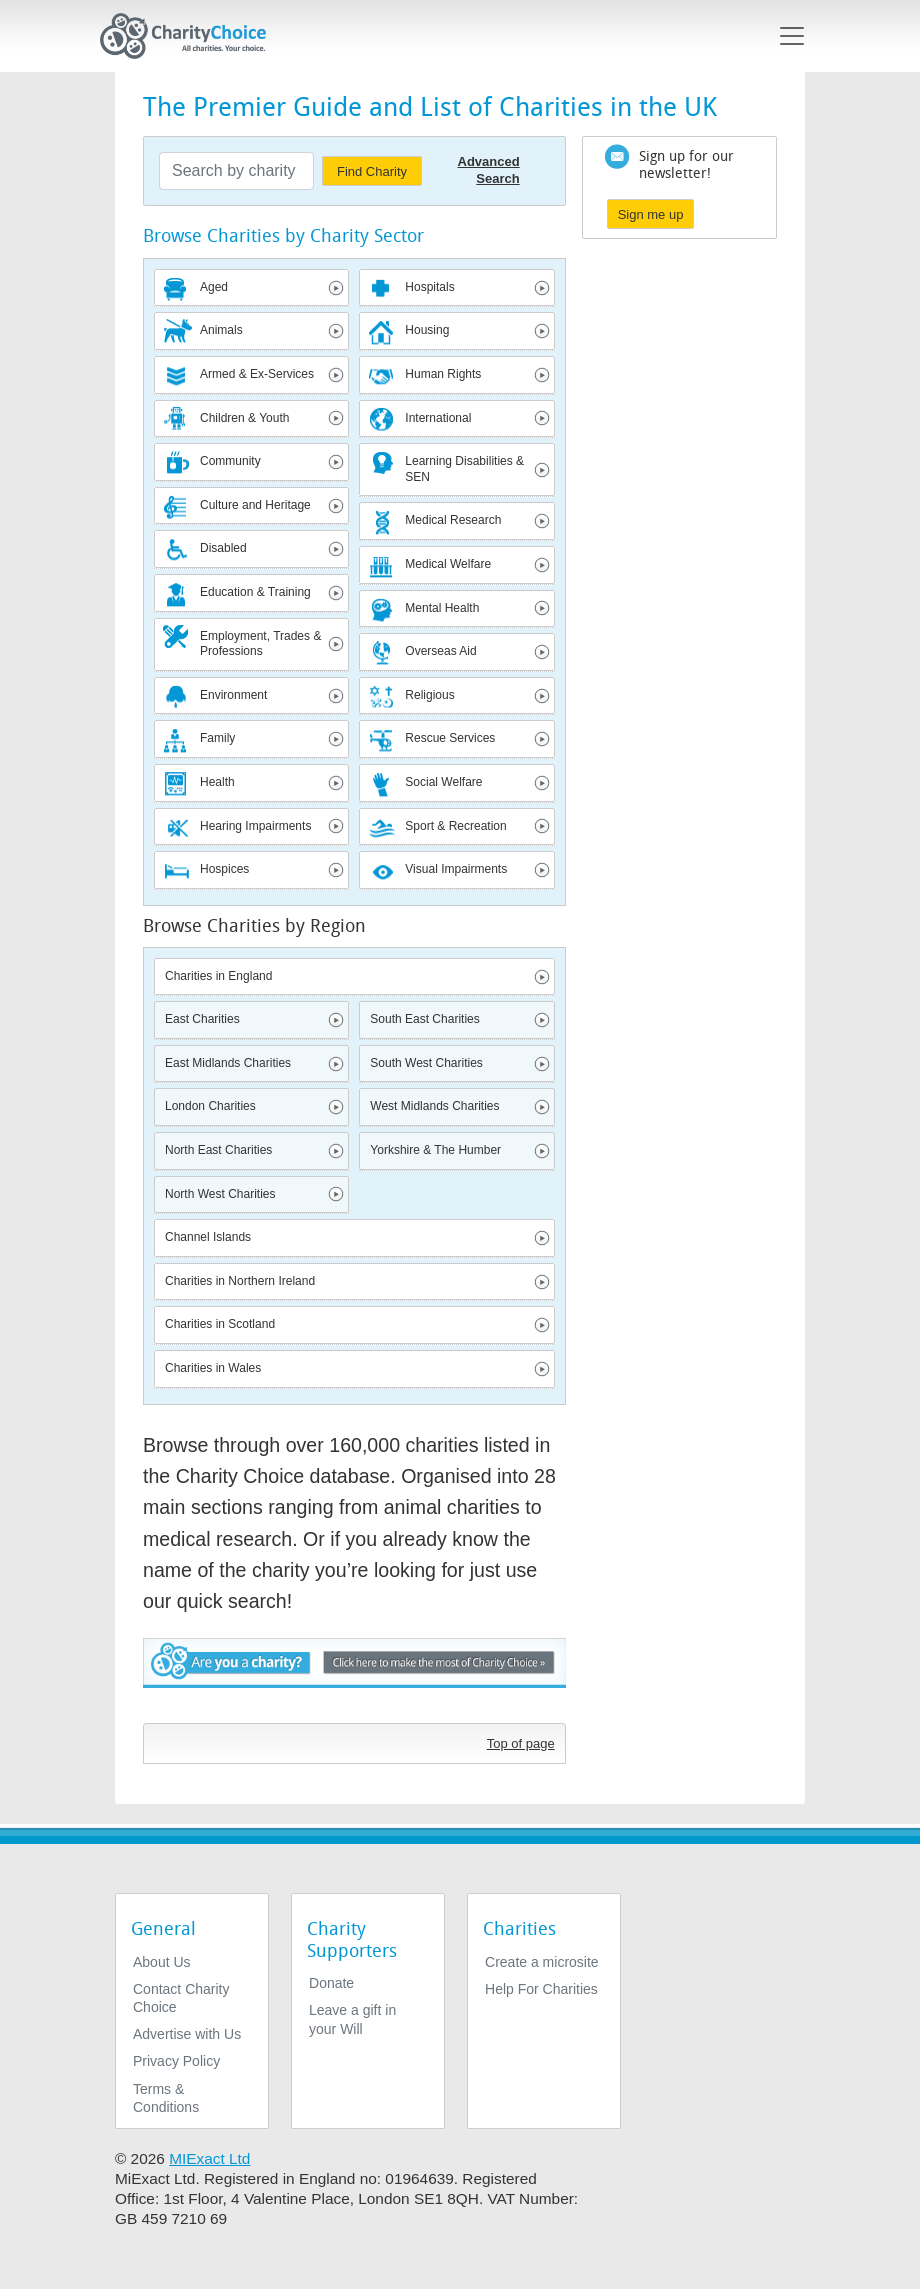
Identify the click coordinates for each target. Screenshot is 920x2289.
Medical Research (453, 520)
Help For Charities (541, 1989)
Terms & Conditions (166, 2098)
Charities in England (218, 976)
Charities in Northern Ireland (240, 1281)
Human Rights (443, 374)
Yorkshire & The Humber (435, 1150)
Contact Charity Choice (181, 1998)
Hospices (224, 869)
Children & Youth (244, 418)
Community (230, 461)
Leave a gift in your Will (352, 2019)
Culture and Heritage (255, 505)
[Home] (191, 36)
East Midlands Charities (228, 1063)
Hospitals (429, 287)
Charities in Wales (213, 1368)
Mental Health (442, 608)
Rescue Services (450, 738)
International (438, 418)
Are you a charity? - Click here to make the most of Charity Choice (354, 1675)
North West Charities (220, 1194)
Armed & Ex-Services (257, 374)
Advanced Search (489, 170)
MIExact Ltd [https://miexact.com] (209, 2158)
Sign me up (651, 214)
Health (217, 782)
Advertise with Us (187, 2034)
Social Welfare (443, 782)
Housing (427, 330)
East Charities (202, 1019)
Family (217, 738)
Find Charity (372, 171)
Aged (214, 287)
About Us (162, 1962)
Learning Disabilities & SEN (464, 469)
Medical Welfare (448, 564)
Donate (331, 1983)
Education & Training (255, 592)
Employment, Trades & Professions (260, 644)
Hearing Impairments (255, 826)
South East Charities (424, 1019)
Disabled (223, 548)
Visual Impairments (456, 869)
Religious (429, 695)
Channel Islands (208, 1237)
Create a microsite (542, 1962)
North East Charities (218, 1150)
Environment (233, 695)
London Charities (210, 1106)
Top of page (521, 1743)
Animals (221, 330)
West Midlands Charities (434, 1106)
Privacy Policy (176, 2061)
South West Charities (426, 1063)
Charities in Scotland (220, 1324)
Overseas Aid (440, 651)
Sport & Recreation (455, 826)
